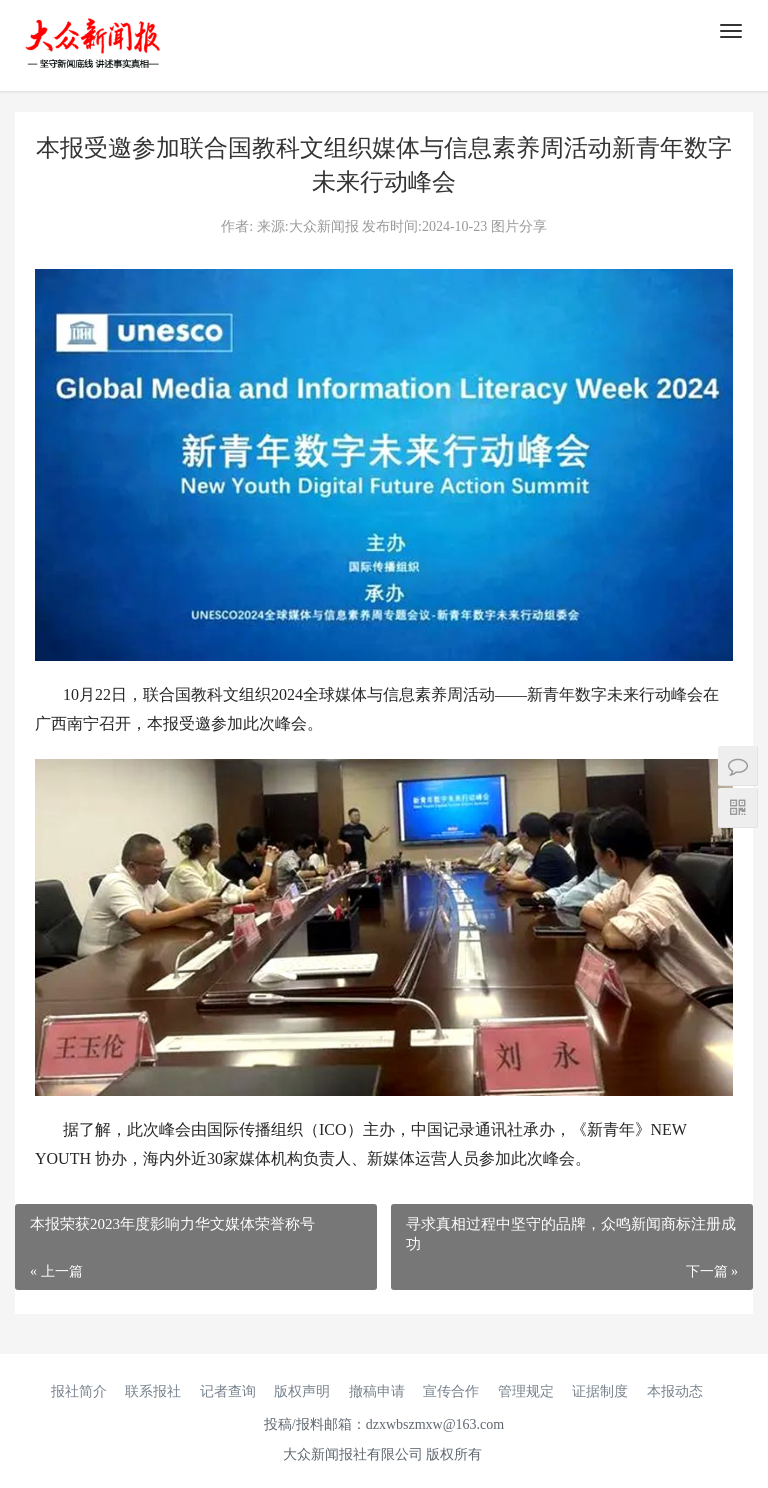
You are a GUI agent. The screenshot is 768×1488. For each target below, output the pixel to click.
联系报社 (153, 1391)
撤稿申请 (377, 1391)
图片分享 (519, 226)
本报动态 (675, 1391)
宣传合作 (451, 1391)
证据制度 (600, 1391)
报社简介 (79, 1391)
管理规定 (526, 1391)
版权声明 (302, 1391)
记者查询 (228, 1391)
